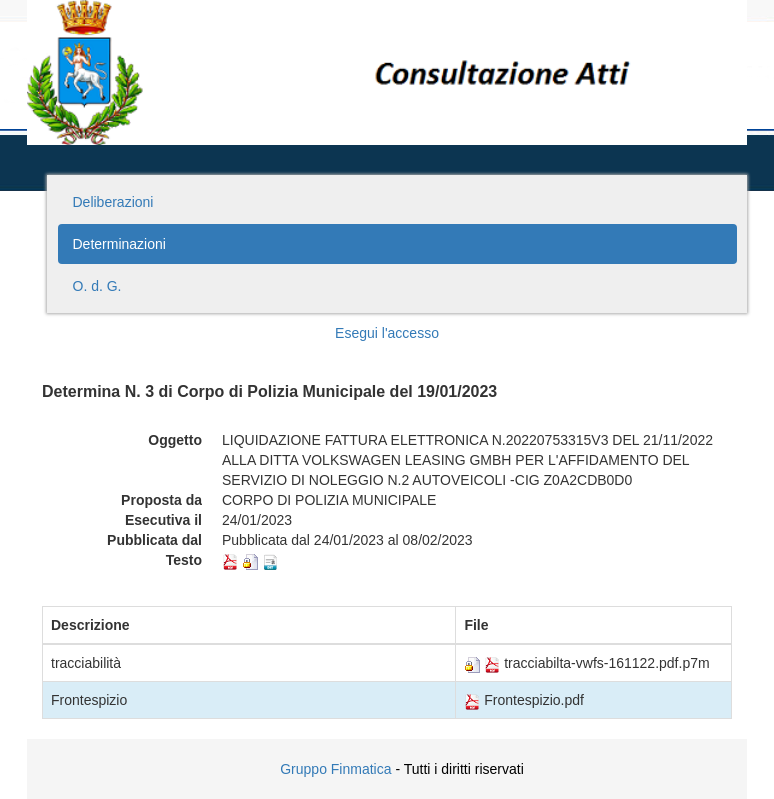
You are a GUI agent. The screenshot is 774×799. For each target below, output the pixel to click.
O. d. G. (97, 286)
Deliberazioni (113, 202)
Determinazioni (119, 244)
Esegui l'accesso (387, 333)
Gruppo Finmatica (335, 769)
